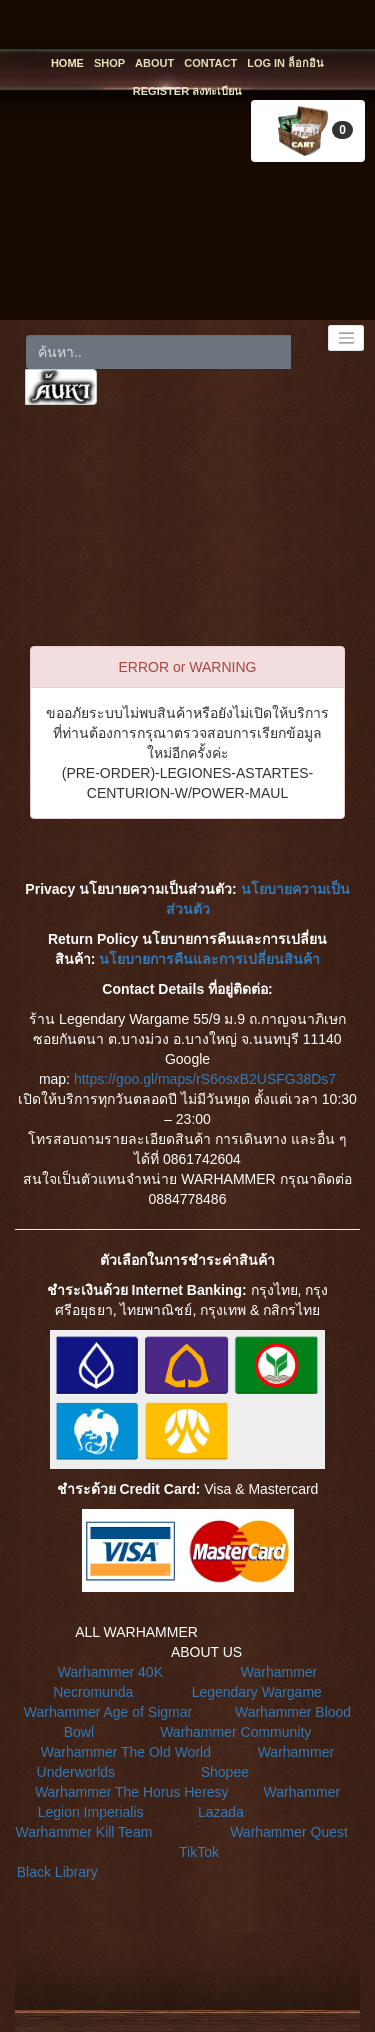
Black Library (57, 1872)
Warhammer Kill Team (83, 1832)
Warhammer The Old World (126, 1752)
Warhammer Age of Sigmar (108, 1712)
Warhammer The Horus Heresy (132, 1792)
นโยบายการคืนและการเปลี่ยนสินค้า (209, 959)
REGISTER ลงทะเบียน (187, 91)
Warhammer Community (235, 1732)
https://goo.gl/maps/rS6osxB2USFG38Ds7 (205, 1079)
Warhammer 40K (110, 1672)
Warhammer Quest (289, 1832)
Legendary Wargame (257, 1692)
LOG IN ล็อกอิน (285, 63)
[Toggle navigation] (346, 338)
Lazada (221, 1812)
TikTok (199, 1852)
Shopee (225, 1772)
